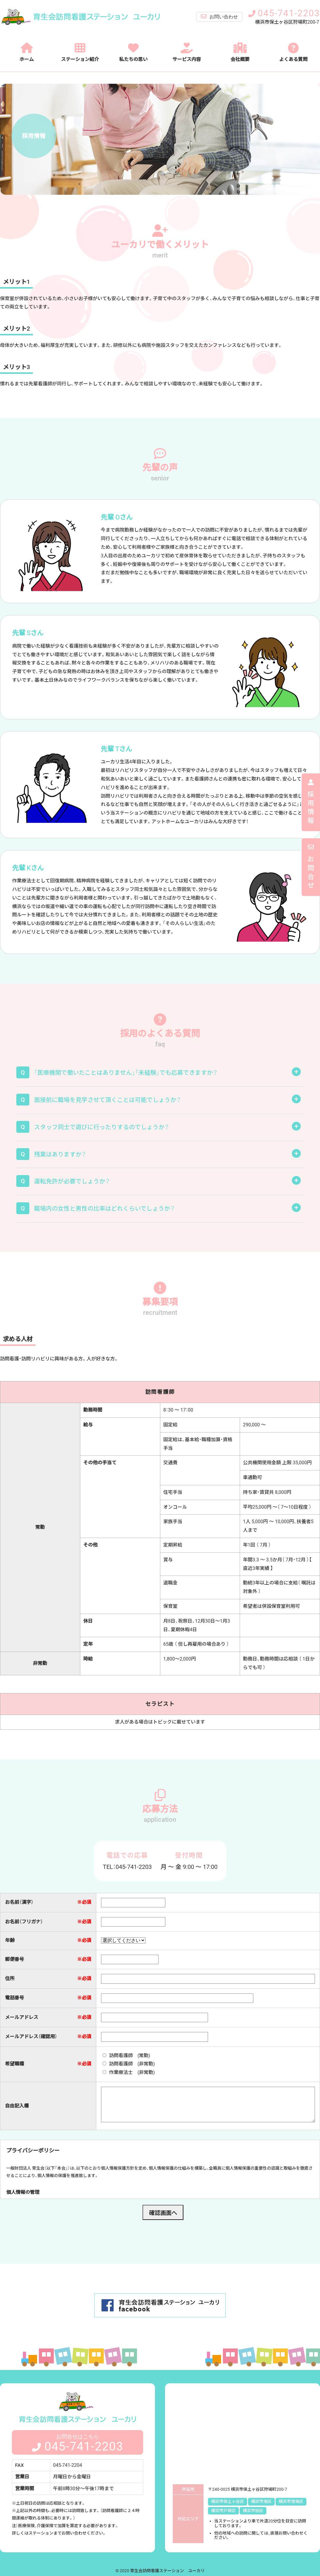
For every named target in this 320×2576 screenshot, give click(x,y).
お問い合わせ (219, 16)
